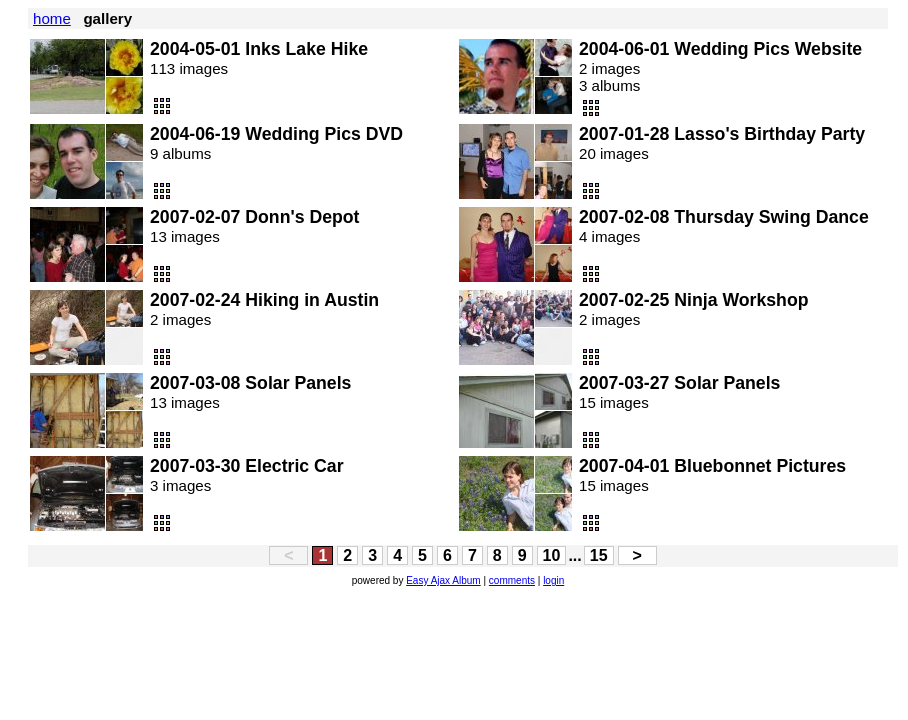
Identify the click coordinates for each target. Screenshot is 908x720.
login (553, 580)
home (52, 18)
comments (512, 580)
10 (552, 555)
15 (599, 555)
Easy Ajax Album (443, 580)
